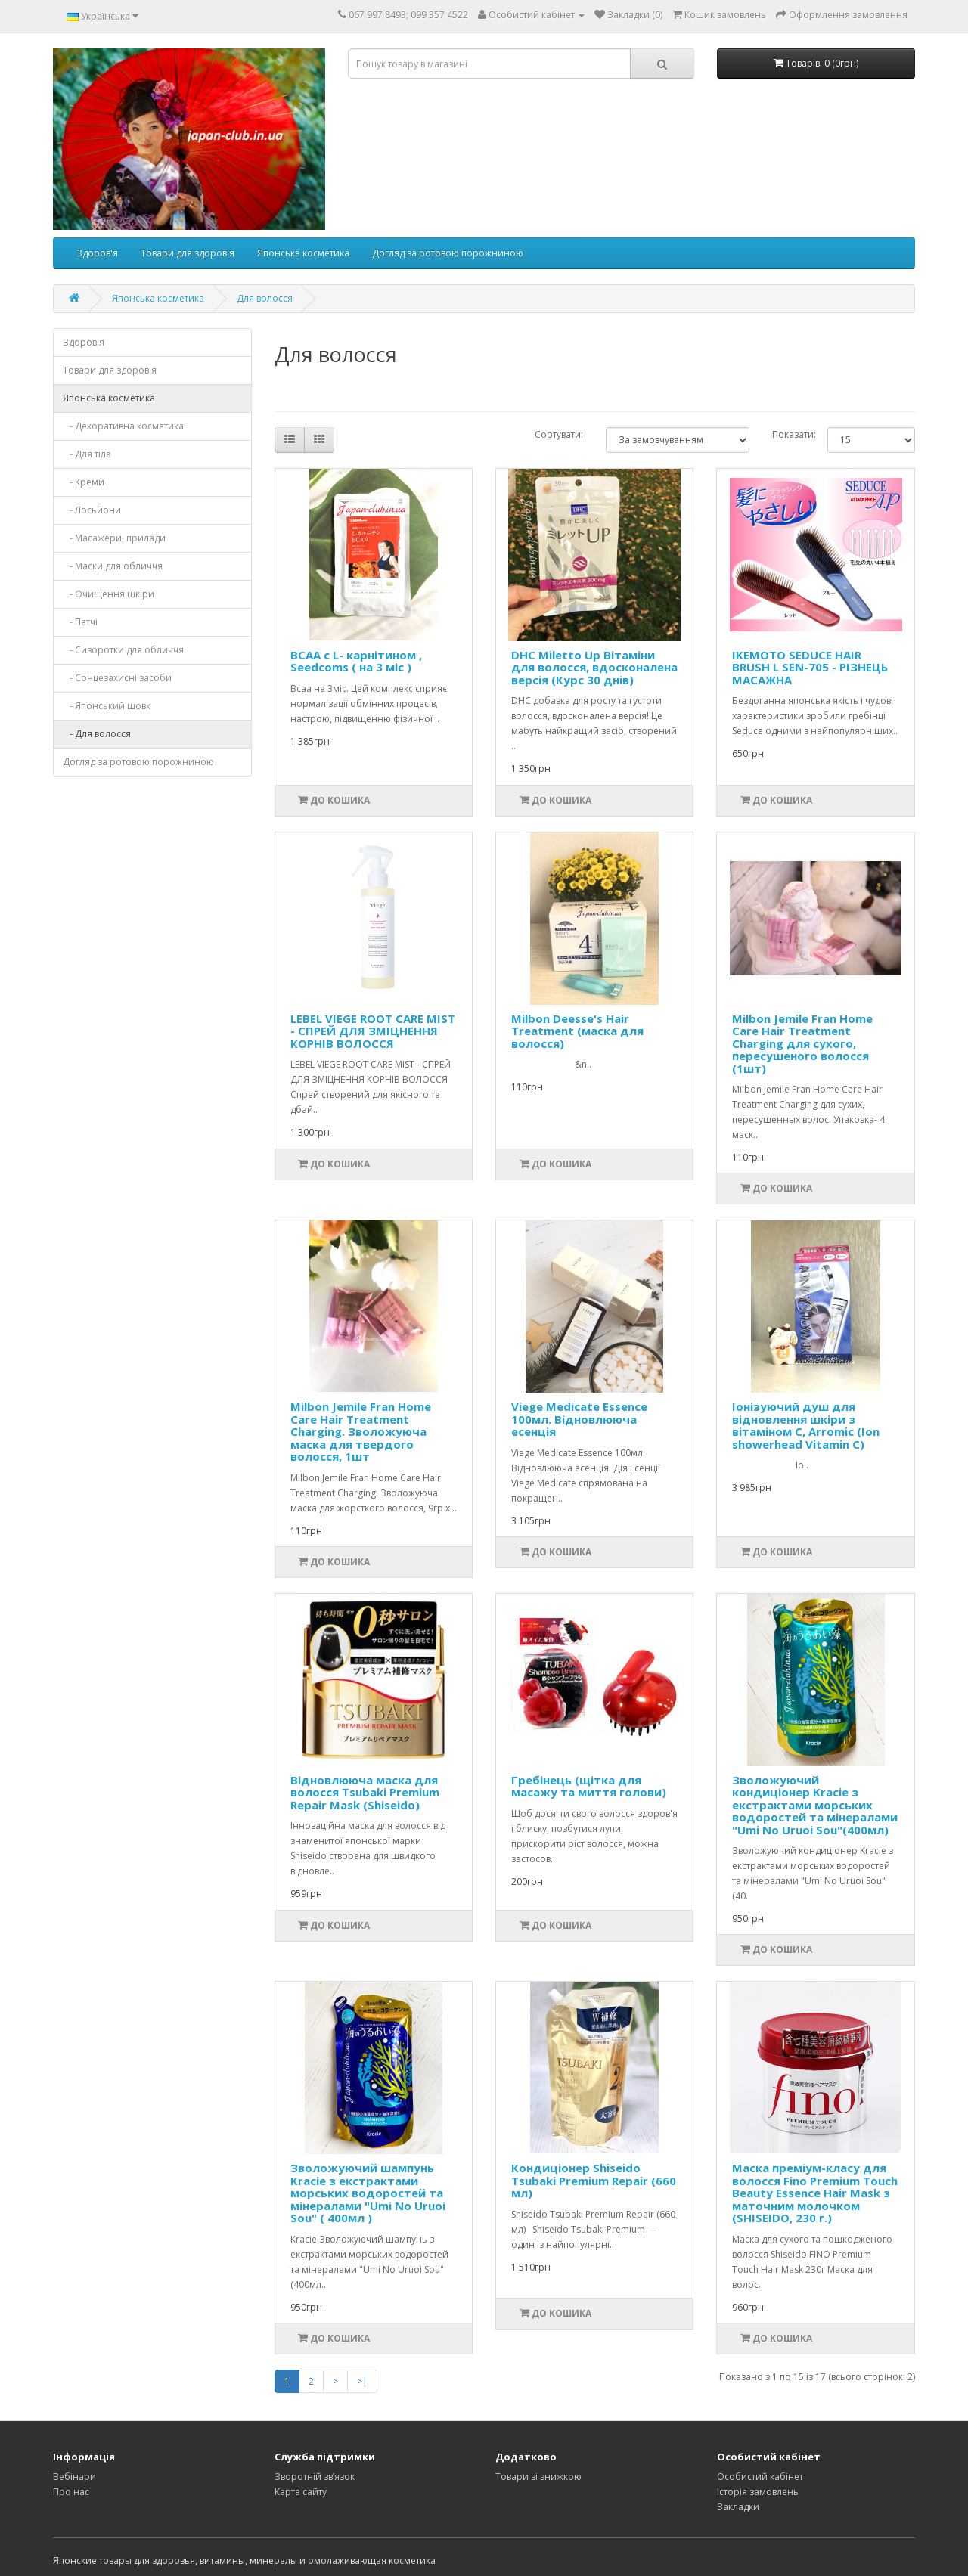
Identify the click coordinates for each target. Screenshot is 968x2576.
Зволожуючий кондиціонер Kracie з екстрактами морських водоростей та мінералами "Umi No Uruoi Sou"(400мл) (815, 1804)
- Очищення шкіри (108, 593)
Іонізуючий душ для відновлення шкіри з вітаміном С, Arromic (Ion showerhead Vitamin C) (806, 1425)
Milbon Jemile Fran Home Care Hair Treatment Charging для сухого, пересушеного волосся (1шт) (802, 1043)
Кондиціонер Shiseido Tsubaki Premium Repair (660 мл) (593, 2180)
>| (362, 2381)
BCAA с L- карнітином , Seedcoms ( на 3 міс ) (356, 661)
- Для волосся (97, 733)
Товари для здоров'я (187, 252)
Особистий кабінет (760, 2476)
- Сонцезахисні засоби (117, 677)
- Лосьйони (92, 510)
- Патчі (80, 621)
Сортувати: (559, 434)
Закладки (738, 2506)
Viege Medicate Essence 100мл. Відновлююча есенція (579, 1419)
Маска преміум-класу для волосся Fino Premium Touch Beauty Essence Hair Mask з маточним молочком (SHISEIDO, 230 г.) (815, 2192)
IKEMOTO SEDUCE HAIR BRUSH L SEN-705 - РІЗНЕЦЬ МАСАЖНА (810, 667)
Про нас (71, 2491)
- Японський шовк (106, 705)
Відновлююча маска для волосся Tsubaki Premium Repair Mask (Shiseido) (364, 1792)
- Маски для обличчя (113, 566)
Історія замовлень (758, 2491)
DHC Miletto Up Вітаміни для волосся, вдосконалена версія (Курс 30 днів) (594, 667)
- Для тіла (87, 454)
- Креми (83, 482)
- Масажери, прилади (114, 538)
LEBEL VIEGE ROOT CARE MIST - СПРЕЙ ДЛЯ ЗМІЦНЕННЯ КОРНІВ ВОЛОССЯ (372, 1031)
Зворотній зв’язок (315, 2476)
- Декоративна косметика (123, 426)
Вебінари (74, 2476)
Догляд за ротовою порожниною (447, 252)
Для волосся (265, 298)
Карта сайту (301, 2491)
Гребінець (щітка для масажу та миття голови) (588, 1786)
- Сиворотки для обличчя (123, 649)
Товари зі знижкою (538, 2476)
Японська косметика (303, 252)
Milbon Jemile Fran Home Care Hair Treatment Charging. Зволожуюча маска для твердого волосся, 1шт (360, 1431)
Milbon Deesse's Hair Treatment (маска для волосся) (577, 1031)
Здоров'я (97, 252)
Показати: (788, 434)
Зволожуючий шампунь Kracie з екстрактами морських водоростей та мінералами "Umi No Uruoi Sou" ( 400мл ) (367, 2192)
